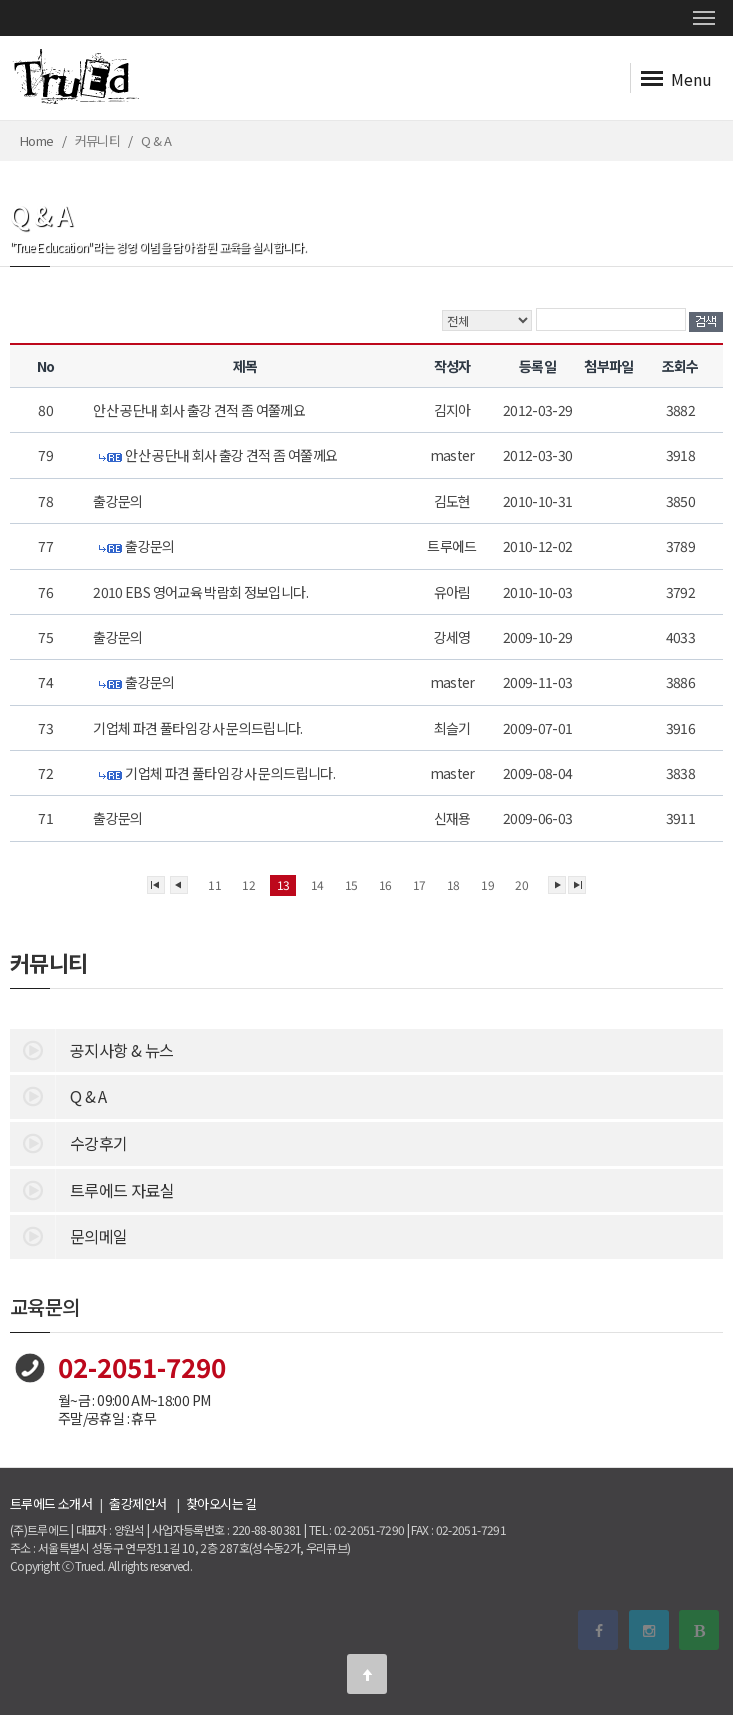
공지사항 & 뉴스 (91, 1049)
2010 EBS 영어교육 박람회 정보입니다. (201, 592)
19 (487, 884)
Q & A (58, 1095)
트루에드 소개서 (51, 1503)
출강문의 (119, 501)
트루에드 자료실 (92, 1189)
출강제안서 (137, 1503)
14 (317, 884)
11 (214, 884)
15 (351, 884)
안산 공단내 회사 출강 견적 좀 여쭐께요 (200, 410)
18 (453, 884)
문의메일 (68, 1235)
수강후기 (68, 1142)
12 (248, 884)
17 (419, 884)
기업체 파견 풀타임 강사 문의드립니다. (200, 728)
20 (521, 884)
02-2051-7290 (142, 1366)
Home (36, 140)
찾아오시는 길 (221, 1503)
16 (385, 884)
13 (283, 884)
